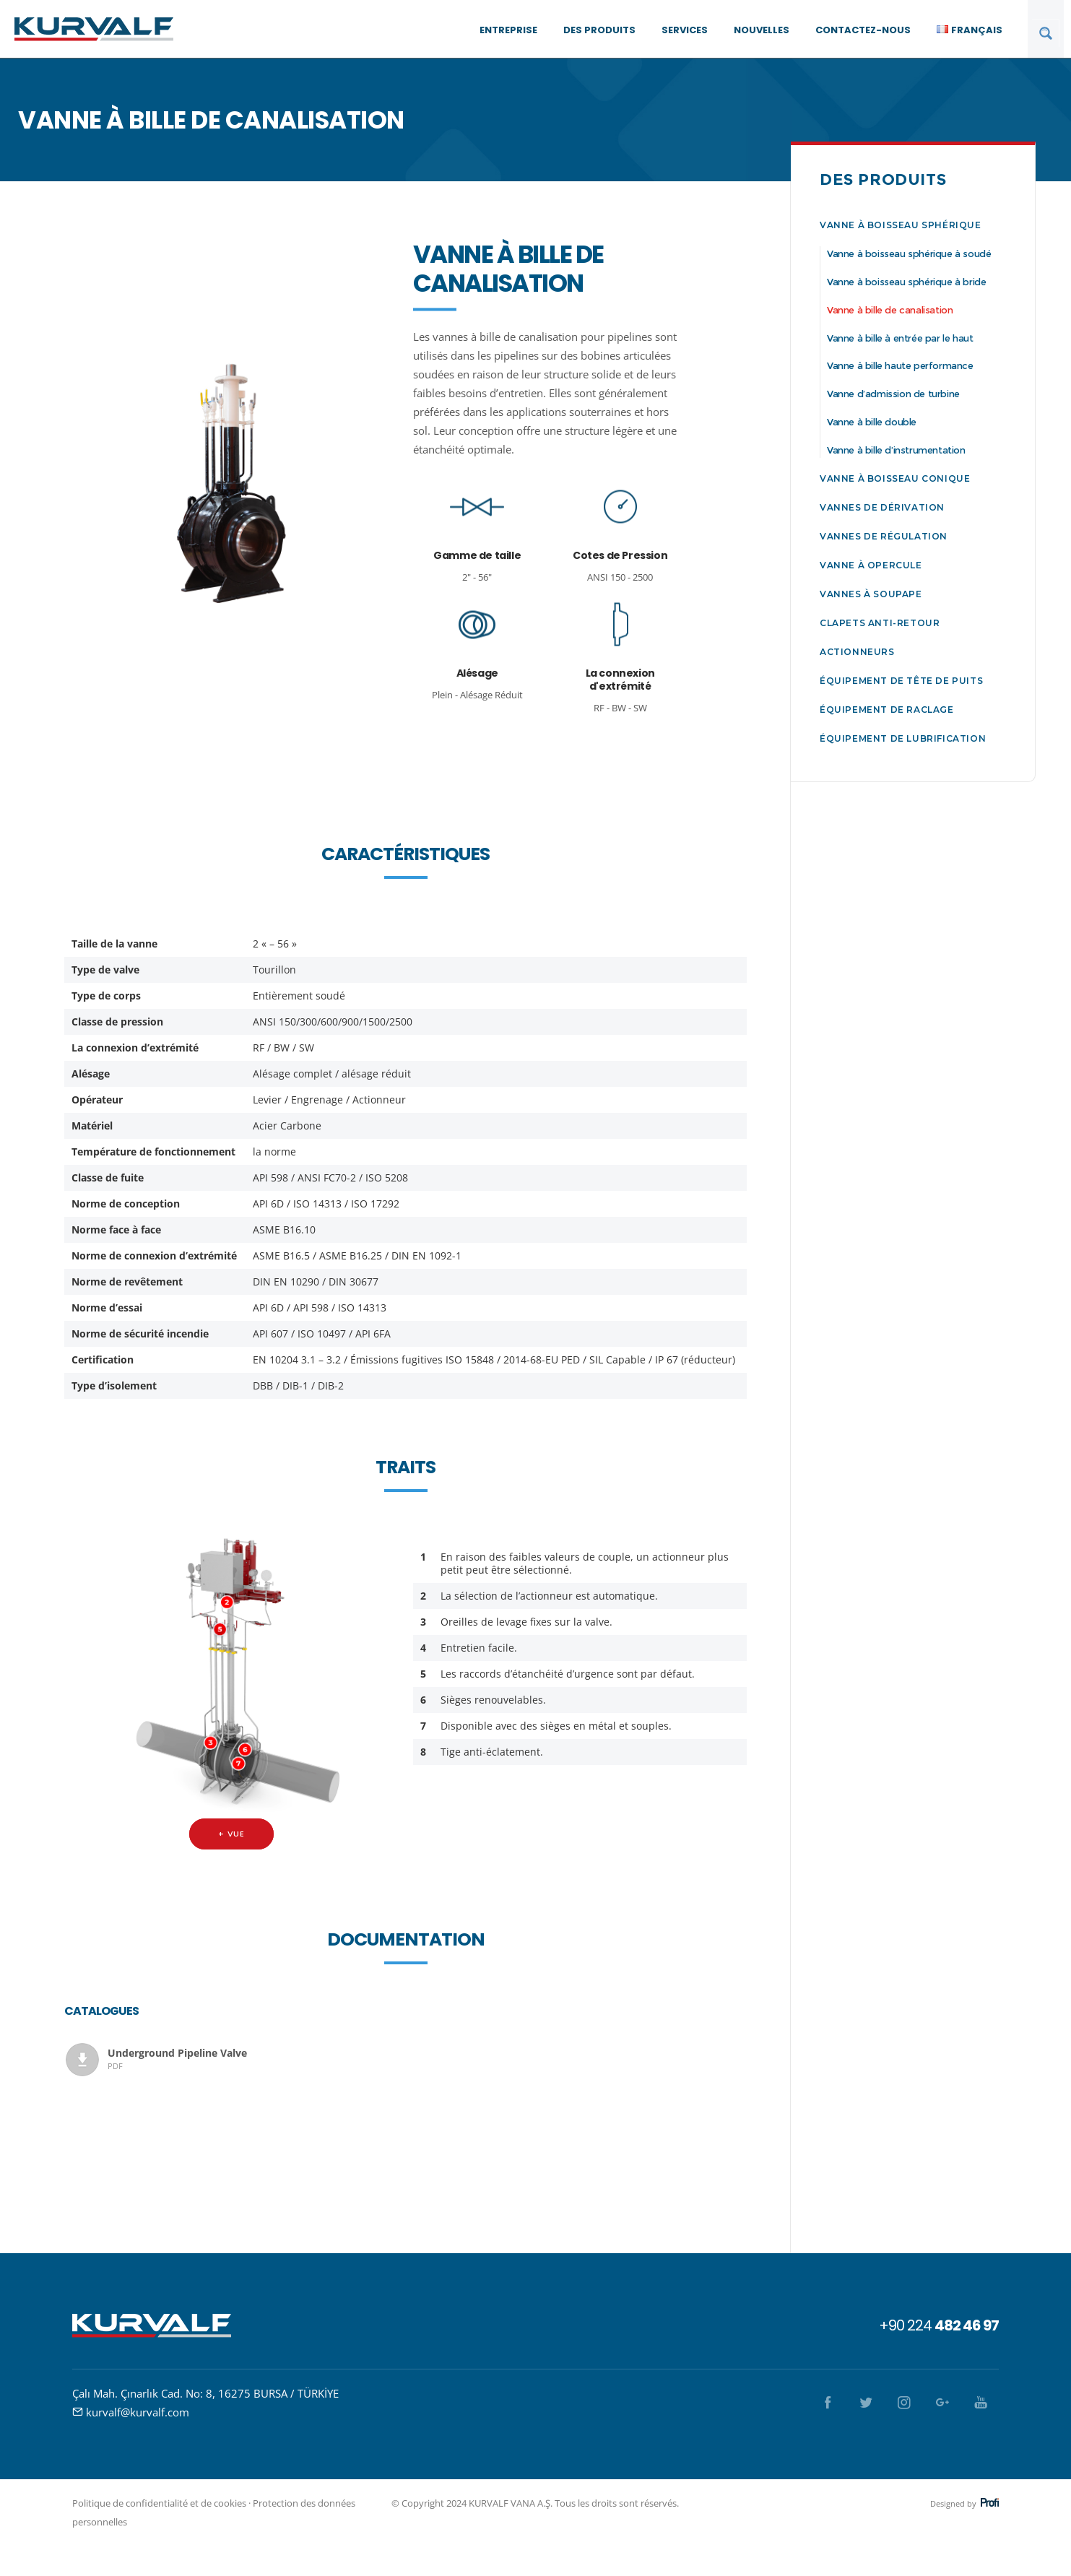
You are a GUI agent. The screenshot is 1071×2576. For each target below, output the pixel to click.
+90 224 (939, 2325)
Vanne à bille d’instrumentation (896, 450)
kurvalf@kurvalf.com (137, 2412)
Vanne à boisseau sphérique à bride (906, 281)
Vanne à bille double (871, 422)
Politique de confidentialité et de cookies (159, 2503)
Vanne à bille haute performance (900, 365)
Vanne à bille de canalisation (890, 310)
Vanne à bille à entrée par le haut (900, 338)
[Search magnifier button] (1045, 33)
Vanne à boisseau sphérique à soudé (909, 253)
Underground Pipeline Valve (249, 2059)
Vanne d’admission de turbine (893, 393)
